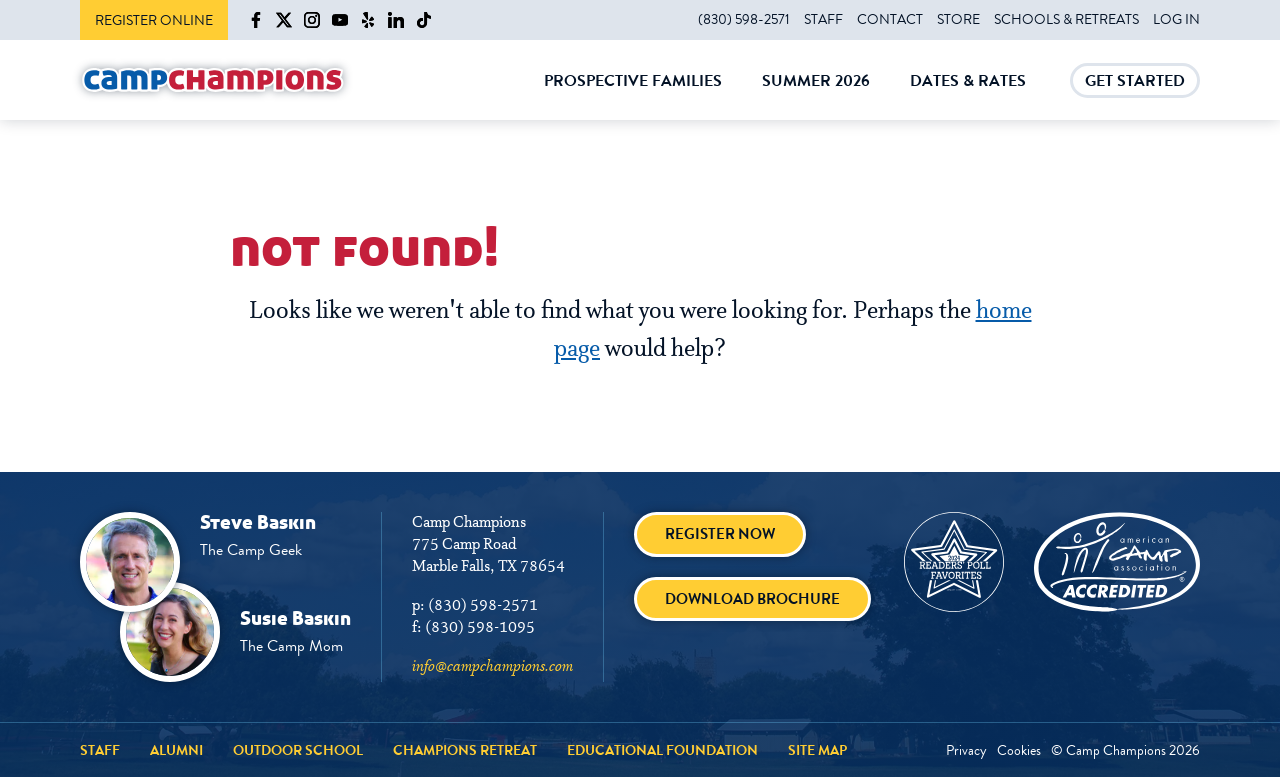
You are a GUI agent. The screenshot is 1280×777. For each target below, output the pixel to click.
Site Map (817, 750)
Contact (890, 19)
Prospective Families (633, 95)
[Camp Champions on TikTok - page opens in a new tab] (424, 20)
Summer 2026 (816, 95)
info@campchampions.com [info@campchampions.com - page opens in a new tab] (492, 667)
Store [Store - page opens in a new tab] (958, 19)
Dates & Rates (968, 95)
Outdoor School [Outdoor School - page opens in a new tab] (298, 750)
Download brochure (752, 599)
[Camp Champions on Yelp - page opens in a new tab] (368, 20)
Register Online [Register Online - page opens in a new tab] (154, 20)
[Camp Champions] (213, 80)
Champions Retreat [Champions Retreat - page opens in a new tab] (465, 750)
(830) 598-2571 (744, 19)
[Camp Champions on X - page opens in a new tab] (284, 20)
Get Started (1135, 83)
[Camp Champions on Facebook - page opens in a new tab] (256, 20)
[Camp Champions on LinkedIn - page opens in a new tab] (396, 20)
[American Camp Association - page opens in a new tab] (1117, 562)
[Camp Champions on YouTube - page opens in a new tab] (340, 20)
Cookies (1019, 750)
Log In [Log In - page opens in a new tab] (1176, 19)
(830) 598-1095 (480, 628)
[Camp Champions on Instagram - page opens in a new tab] (312, 20)
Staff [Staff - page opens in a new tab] (823, 19)
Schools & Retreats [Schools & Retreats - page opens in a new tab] (1066, 19)
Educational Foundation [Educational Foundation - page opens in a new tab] (662, 750)
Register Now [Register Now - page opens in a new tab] (720, 534)
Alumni (176, 750)
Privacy (966, 750)
